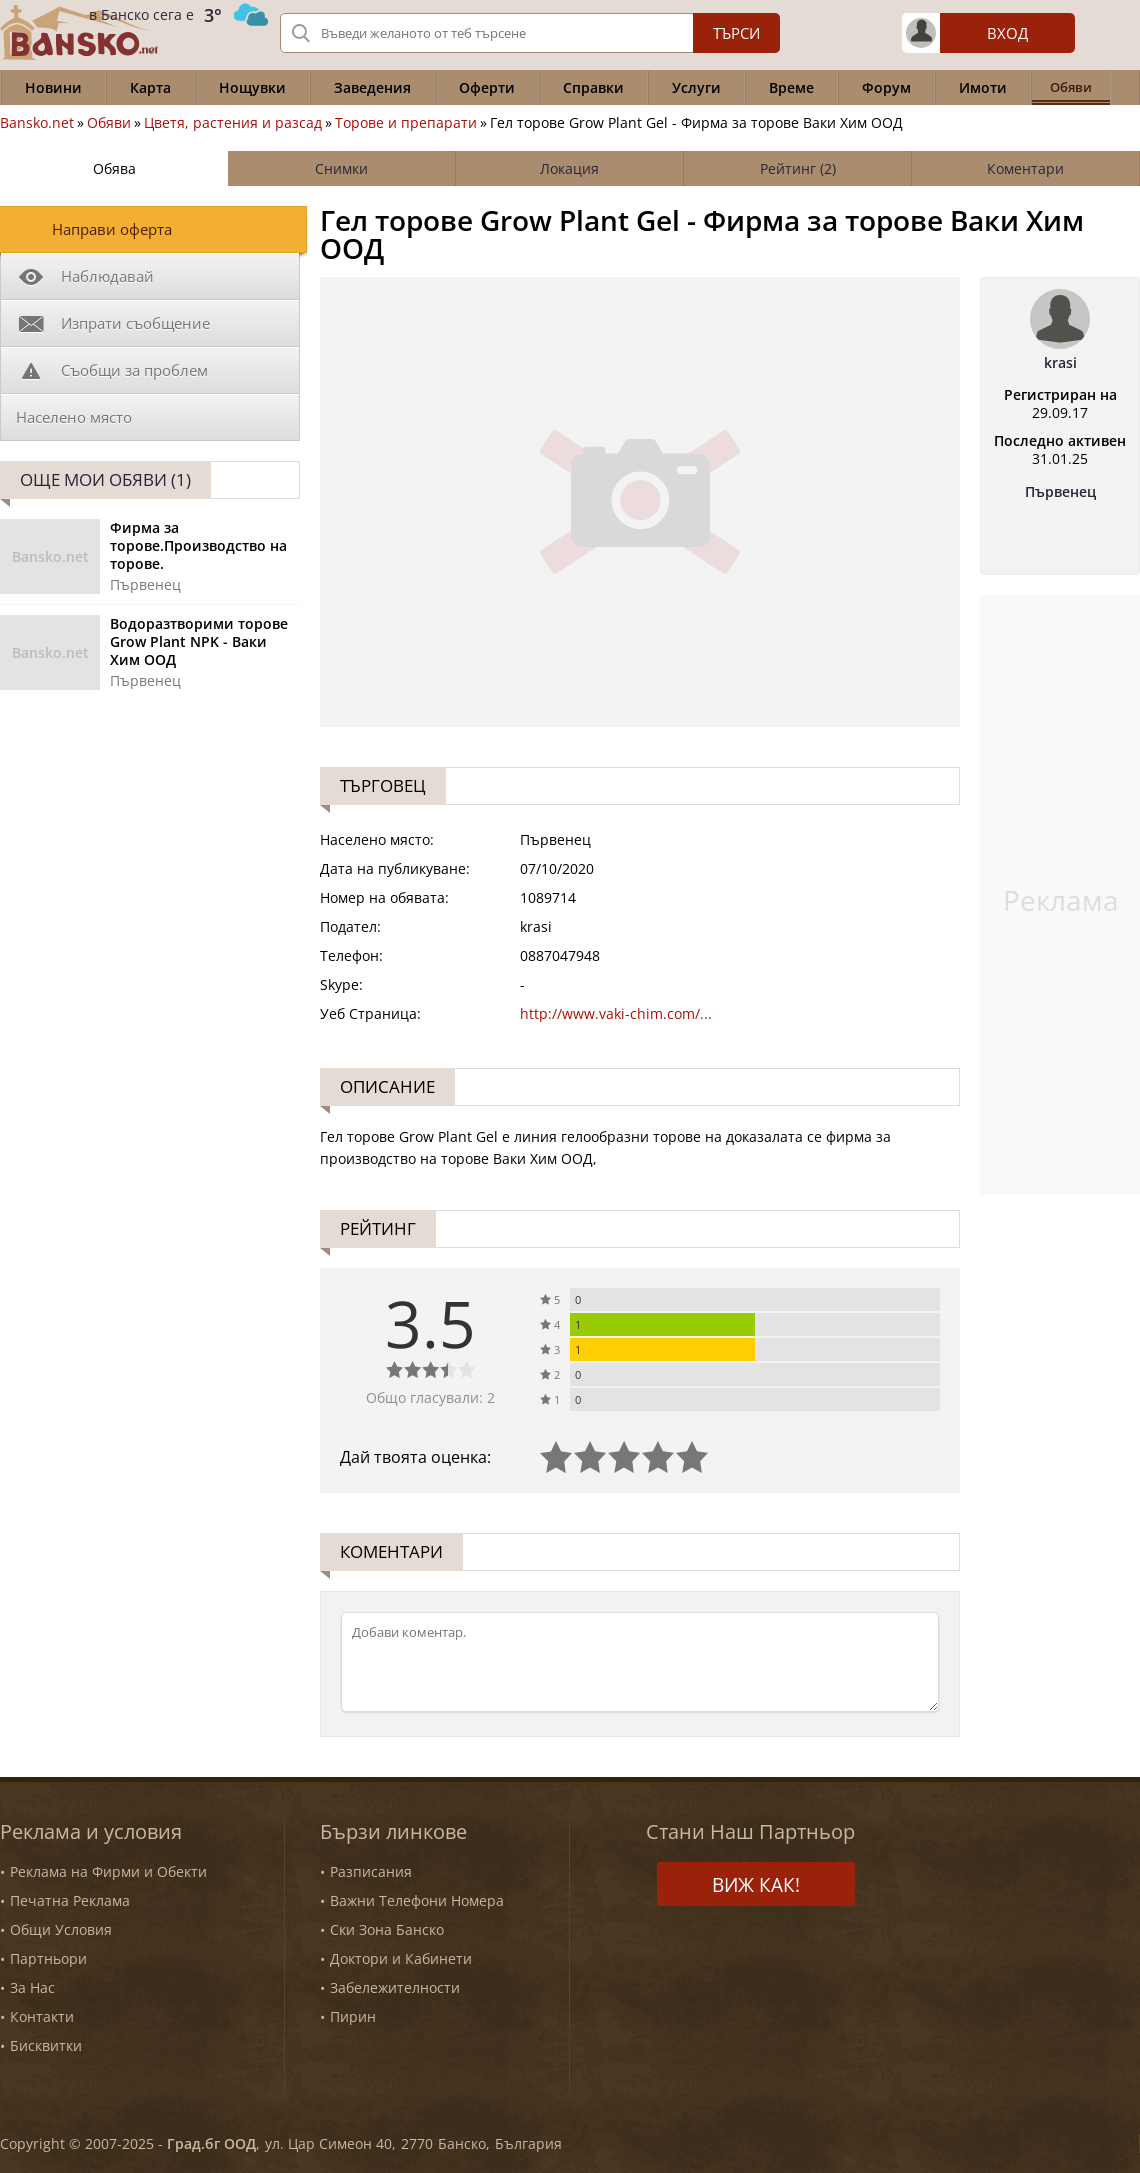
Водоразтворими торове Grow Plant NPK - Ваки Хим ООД (199, 642)
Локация (569, 168)
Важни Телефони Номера (417, 1900)
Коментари (1025, 168)
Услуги (696, 87)
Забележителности (395, 1987)
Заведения (372, 87)
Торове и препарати (406, 123)
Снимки (341, 168)
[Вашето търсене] (530, 33)
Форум (886, 87)
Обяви (109, 123)
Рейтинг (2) (798, 168)
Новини (53, 87)
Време (791, 87)
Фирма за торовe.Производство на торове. (198, 546)
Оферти (487, 87)
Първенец (1060, 492)
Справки (593, 87)
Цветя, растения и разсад (233, 123)
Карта (150, 87)
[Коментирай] (640, 1662)
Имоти (983, 87)
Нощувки (252, 87)
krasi (1060, 363)
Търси (736, 33)
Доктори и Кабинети (401, 1958)
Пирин (353, 2016)
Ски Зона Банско (387, 1929)
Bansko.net (37, 123)
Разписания (371, 1871)
